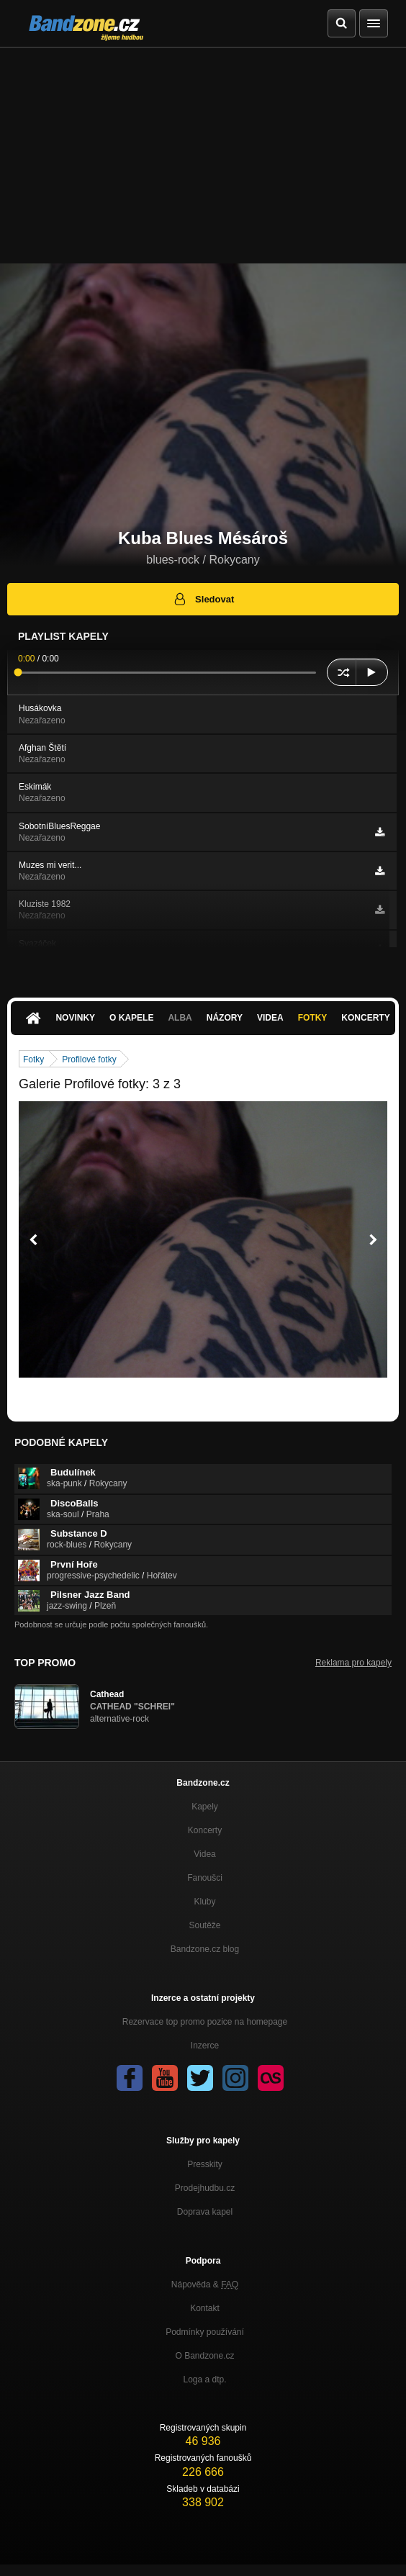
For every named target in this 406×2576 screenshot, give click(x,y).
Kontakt (205, 2308)
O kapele (131, 1018)
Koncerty (365, 1018)
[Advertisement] (203, 155)
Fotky (313, 1018)
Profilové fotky (89, 1059)
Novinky (75, 1018)
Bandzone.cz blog (205, 1949)
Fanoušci (204, 1878)
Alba (179, 1018)
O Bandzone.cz (204, 2356)
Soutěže (204, 1925)
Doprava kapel (205, 2212)
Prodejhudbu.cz (205, 2188)
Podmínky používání (205, 2332)
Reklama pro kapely (353, 1663)
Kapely (204, 1807)
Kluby (204, 1902)
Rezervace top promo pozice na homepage (204, 2022)
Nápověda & (204, 2284)
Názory (225, 1018)
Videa (270, 1018)
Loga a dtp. (204, 2379)
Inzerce (205, 2046)
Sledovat (203, 599)
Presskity (204, 2164)
